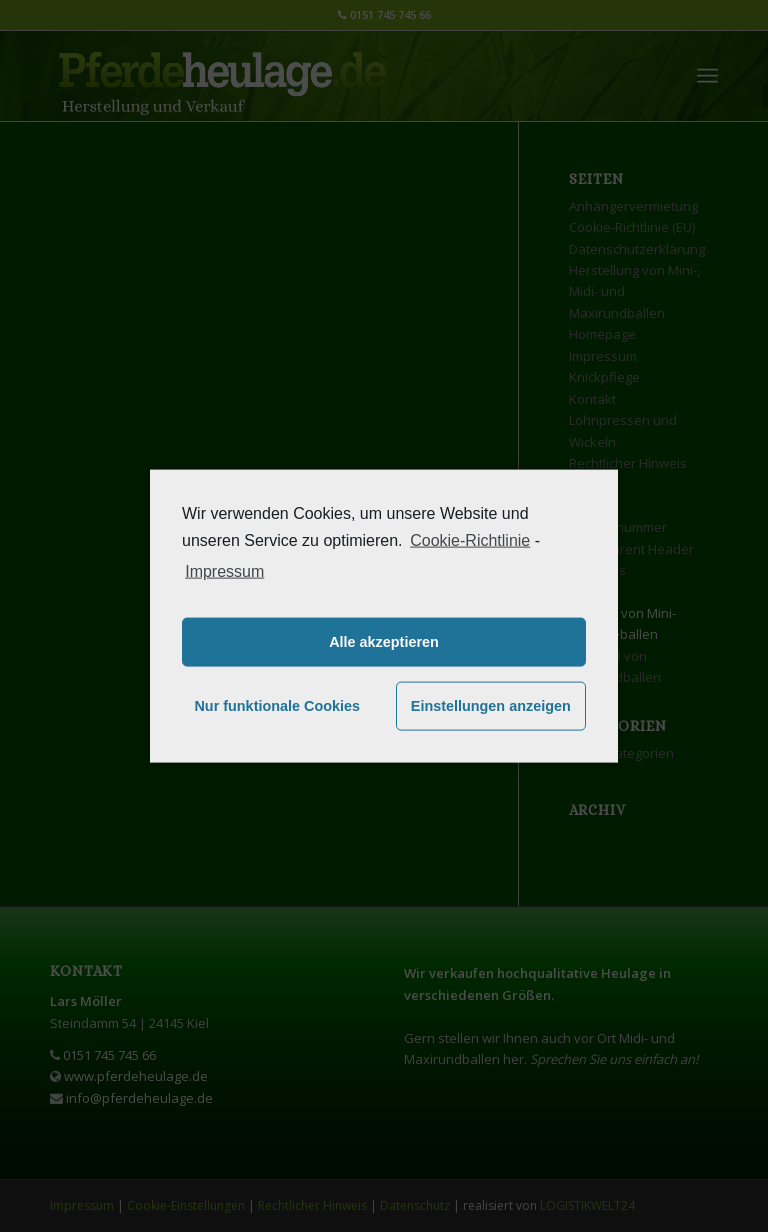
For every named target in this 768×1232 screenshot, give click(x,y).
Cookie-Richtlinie (470, 540)
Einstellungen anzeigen (491, 706)
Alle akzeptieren (384, 642)
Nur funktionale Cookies (277, 706)
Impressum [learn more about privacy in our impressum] (224, 570)
